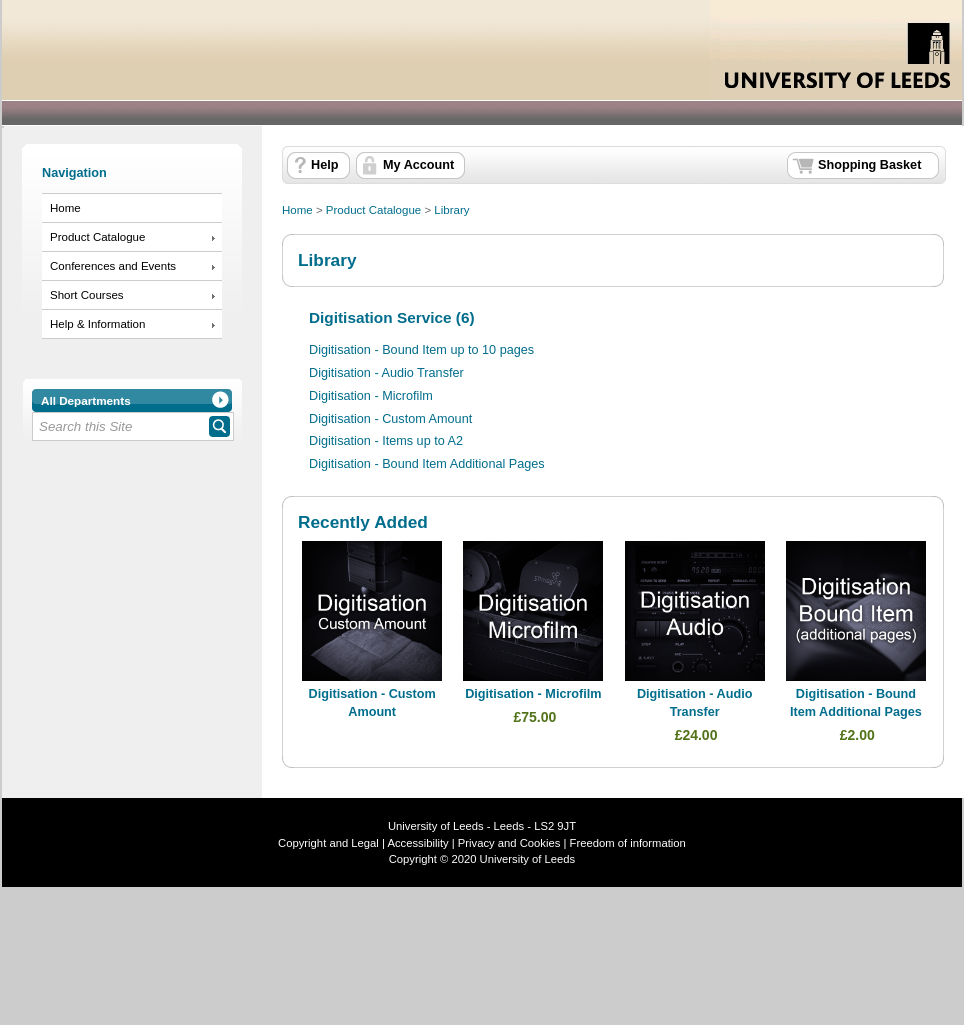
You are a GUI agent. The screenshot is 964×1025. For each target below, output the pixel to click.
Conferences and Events (113, 266)
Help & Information (97, 324)
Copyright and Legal (328, 843)
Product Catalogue (97, 237)
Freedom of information (628, 843)
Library (451, 210)
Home (65, 208)
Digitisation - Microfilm (371, 396)
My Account (418, 165)
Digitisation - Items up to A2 (386, 441)
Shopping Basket (869, 165)
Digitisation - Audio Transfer (386, 373)
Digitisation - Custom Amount (390, 419)
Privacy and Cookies (508, 843)
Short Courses (87, 295)
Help (324, 165)
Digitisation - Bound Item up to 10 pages (421, 350)
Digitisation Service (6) (392, 317)
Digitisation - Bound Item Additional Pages (427, 464)
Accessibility (417, 843)
